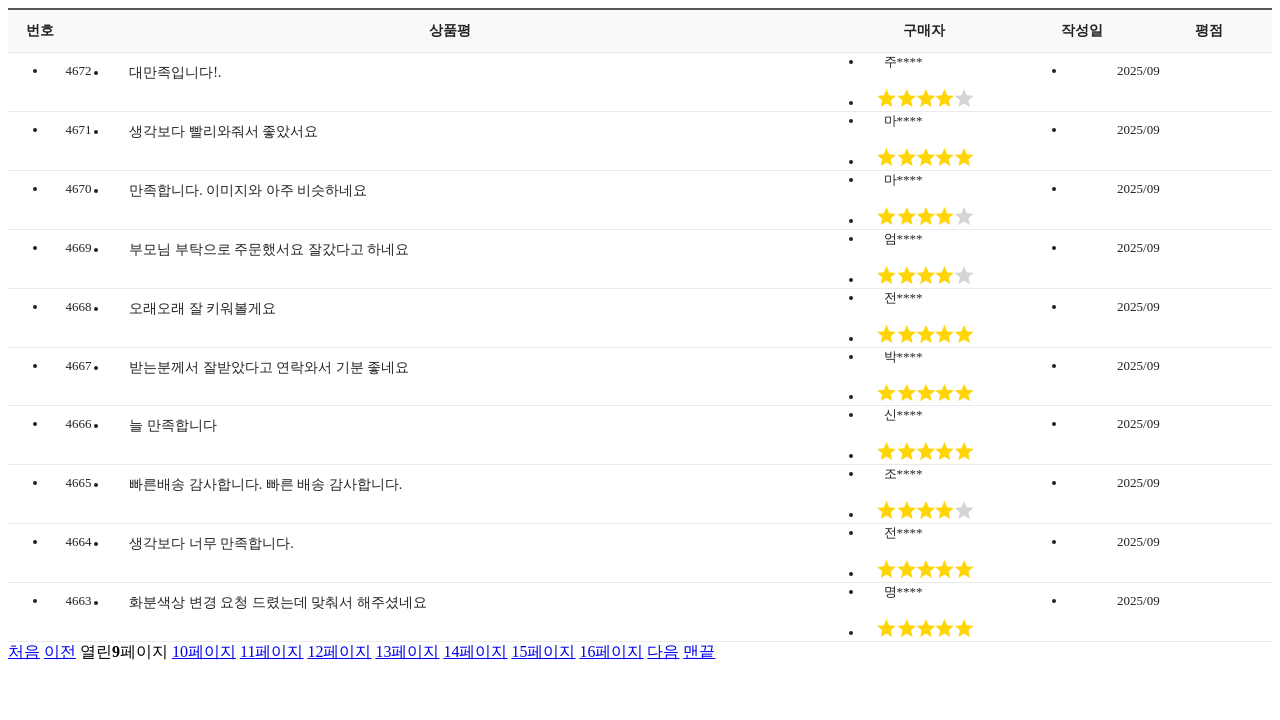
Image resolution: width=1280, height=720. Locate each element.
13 (407, 651)
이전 (60, 651)
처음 (24, 651)
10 (204, 651)
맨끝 (699, 651)
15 (543, 651)
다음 (663, 651)
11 (271, 651)
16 (611, 651)
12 (339, 651)
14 (475, 651)
